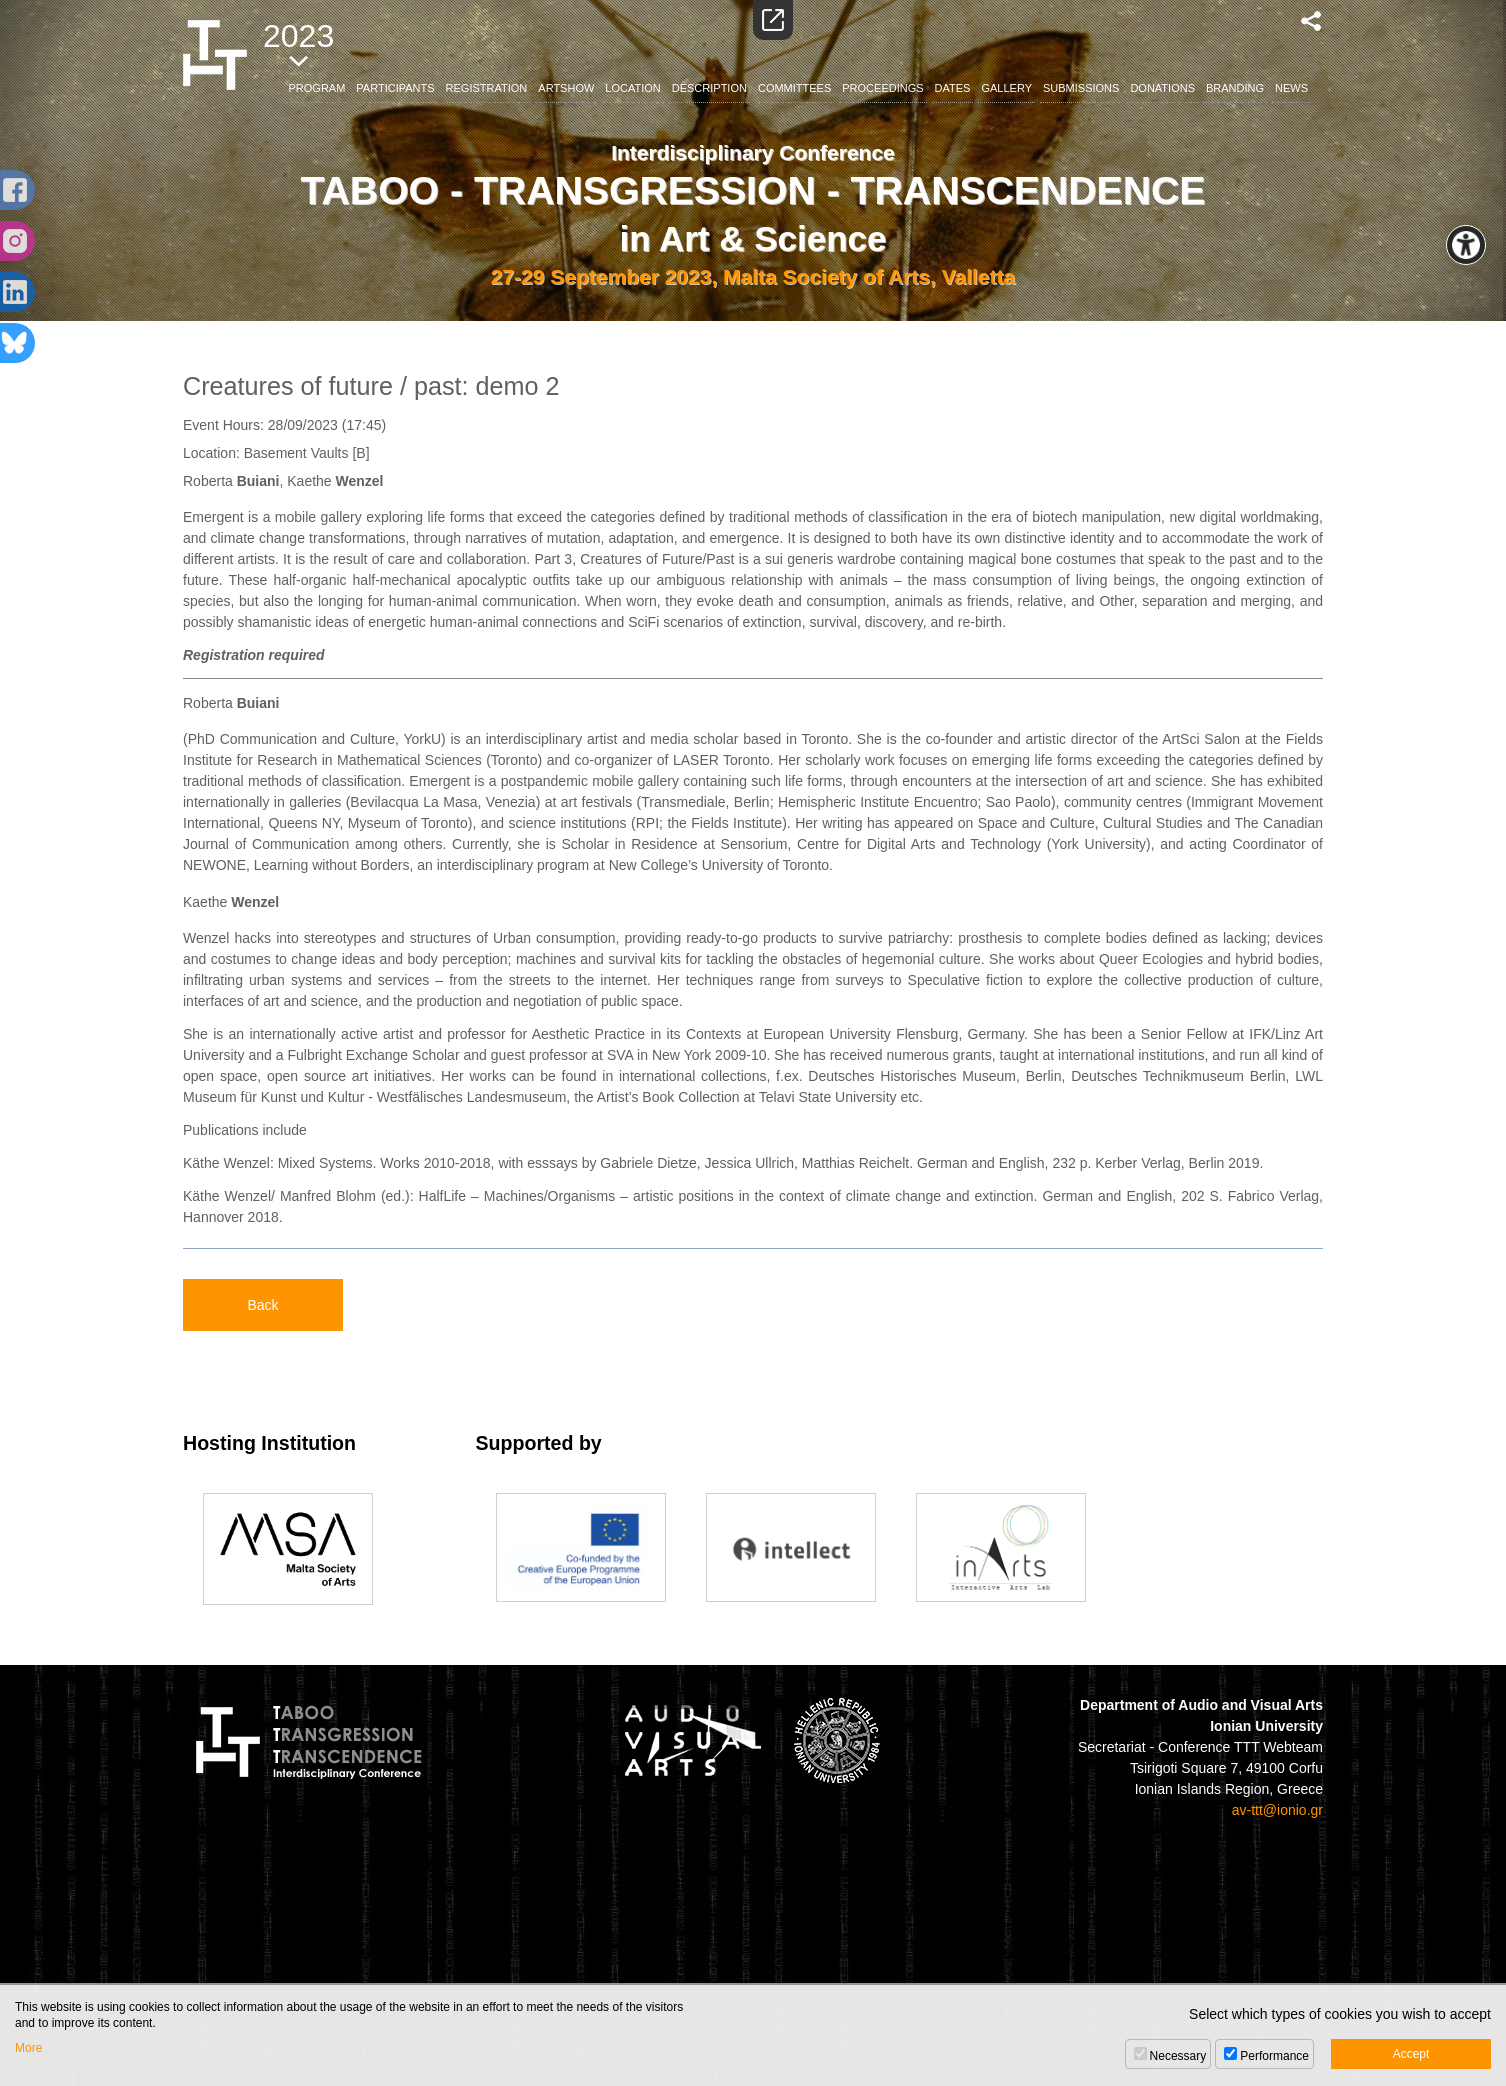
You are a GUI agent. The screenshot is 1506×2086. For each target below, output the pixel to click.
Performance (1274, 2056)
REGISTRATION (487, 88)
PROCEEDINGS (882, 88)
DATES (953, 88)
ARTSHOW (566, 88)
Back (262, 1305)
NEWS (1291, 88)
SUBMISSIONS (1081, 88)
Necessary (1178, 2056)
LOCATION (632, 88)
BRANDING (1235, 88)
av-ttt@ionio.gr (1277, 1810)
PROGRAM (317, 88)
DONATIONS (1162, 88)
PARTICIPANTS (395, 88)
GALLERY (1006, 88)
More (28, 2048)
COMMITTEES (794, 88)
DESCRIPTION (709, 88)
